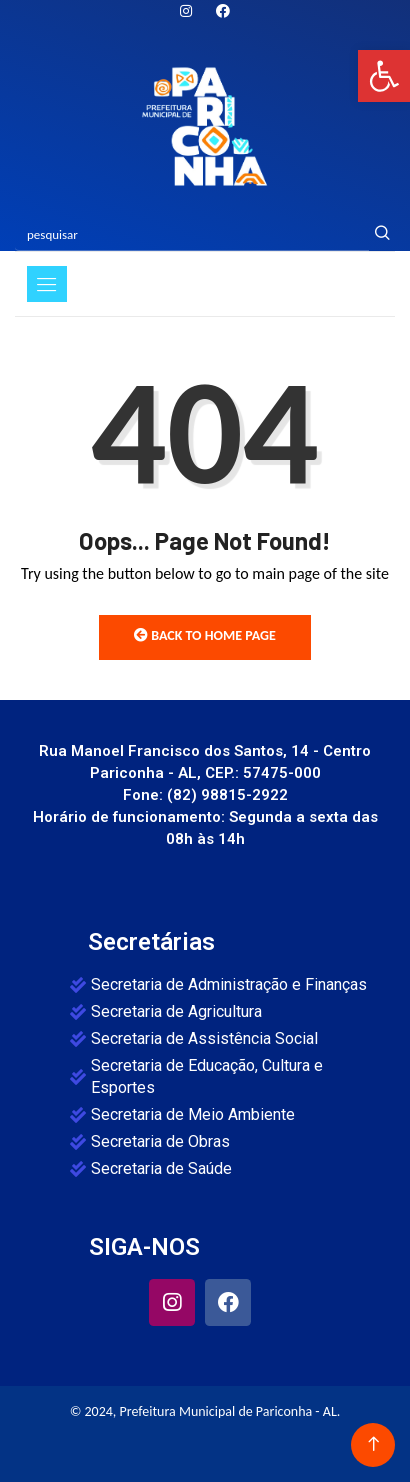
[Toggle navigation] (47, 284)
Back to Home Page (205, 635)
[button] (384, 76)
